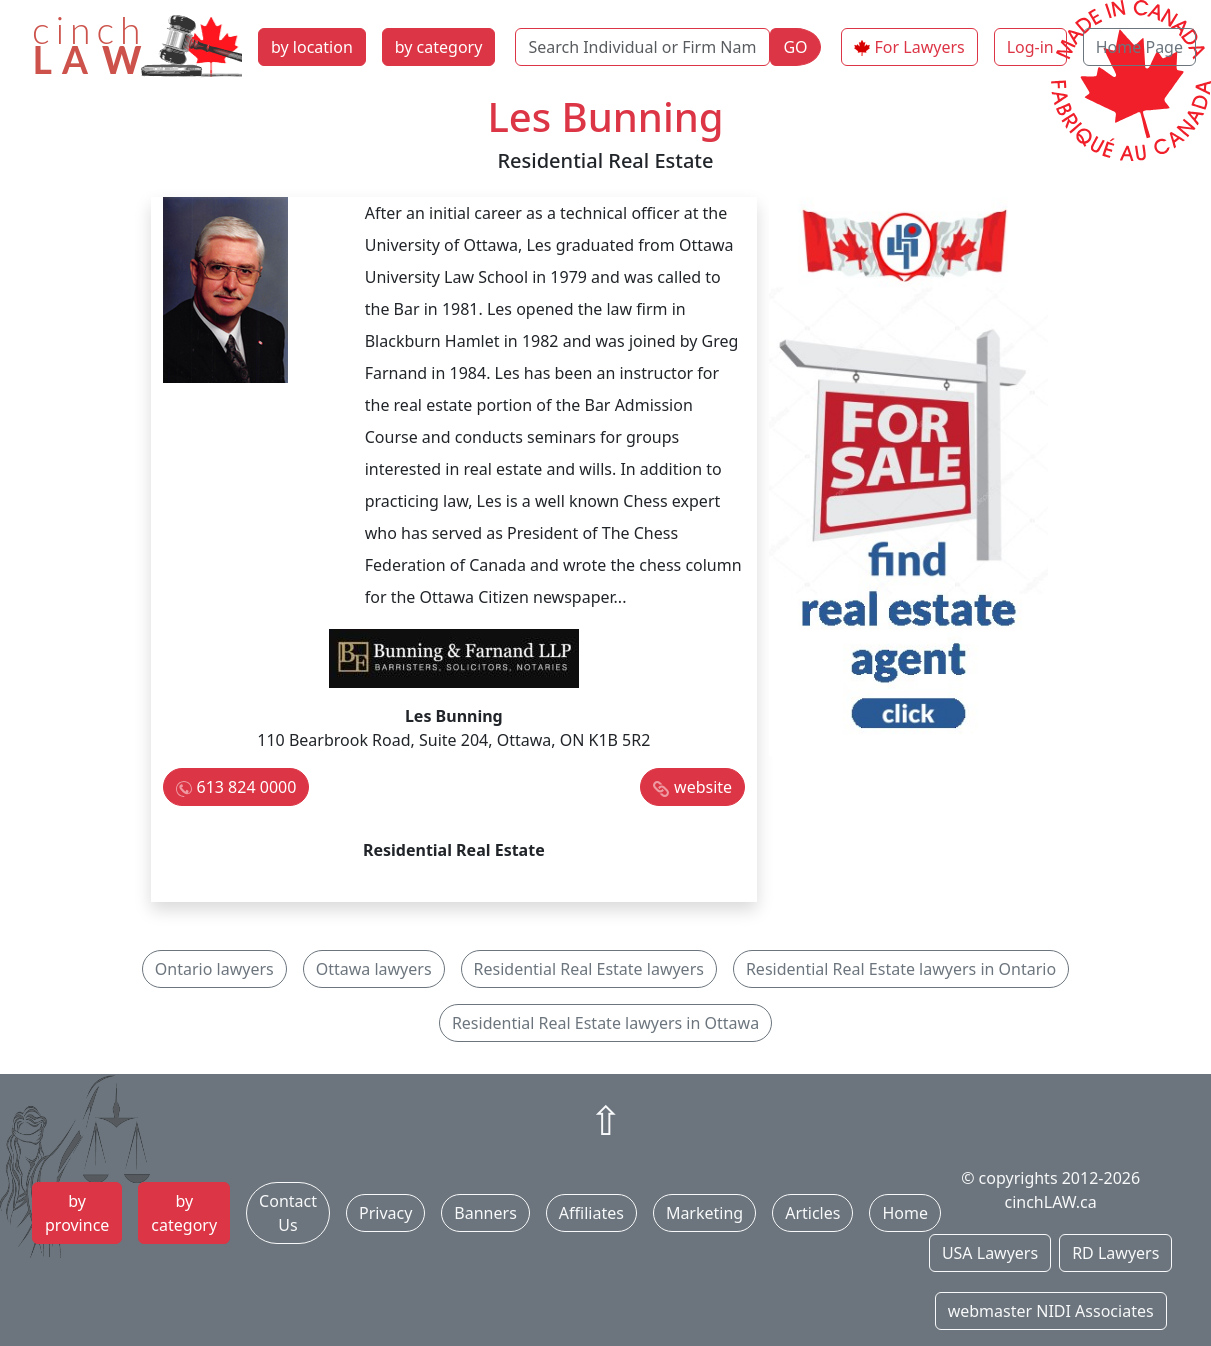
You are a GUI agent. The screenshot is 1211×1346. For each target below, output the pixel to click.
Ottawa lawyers (374, 969)
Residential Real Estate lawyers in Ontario (901, 969)
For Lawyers (920, 47)
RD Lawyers (1115, 1253)
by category (439, 47)
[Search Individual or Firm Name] (642, 47)
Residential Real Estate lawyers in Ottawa (605, 1023)
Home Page (1139, 47)
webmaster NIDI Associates (1051, 1311)
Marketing (704, 1213)
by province (77, 1213)
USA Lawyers (990, 1253)
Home (905, 1213)
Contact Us (288, 1213)
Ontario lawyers (214, 969)
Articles (812, 1213)
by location (312, 47)
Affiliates (591, 1213)
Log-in (1030, 47)
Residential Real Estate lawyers (589, 969)
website (703, 787)
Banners (485, 1213)
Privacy (385, 1213)
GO (795, 47)
